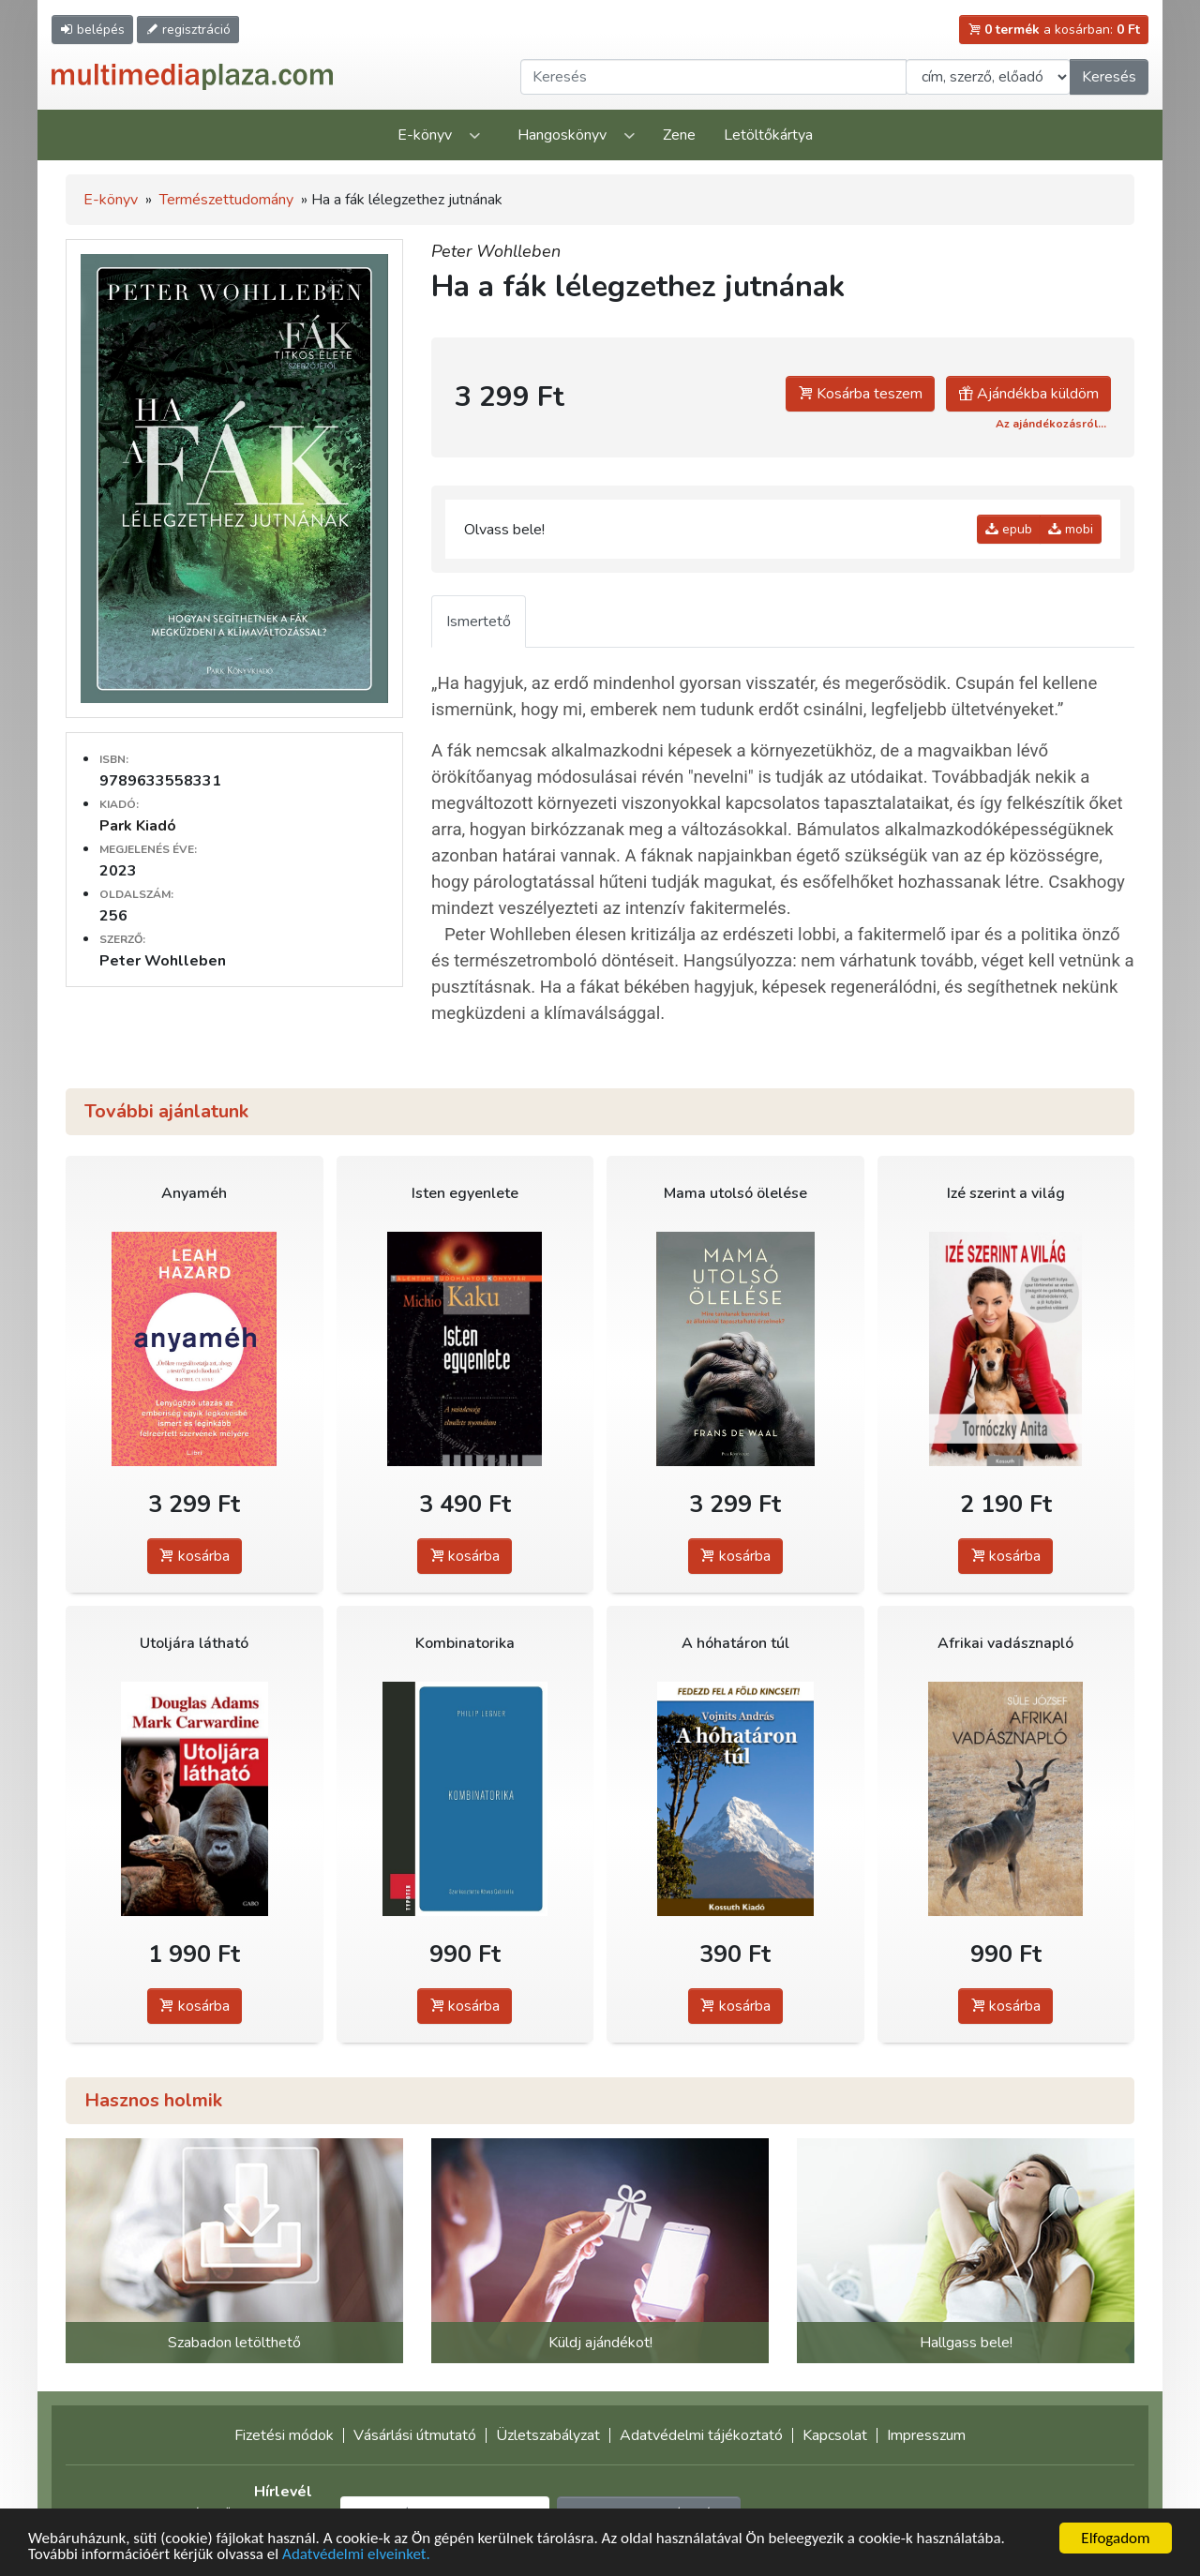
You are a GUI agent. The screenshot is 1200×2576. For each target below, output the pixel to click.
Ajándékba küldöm (1028, 393)
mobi (1070, 529)
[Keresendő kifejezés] (713, 77)
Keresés (1109, 77)
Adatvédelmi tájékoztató (701, 2435)
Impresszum (926, 2435)
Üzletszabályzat (548, 2435)
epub (1008, 529)
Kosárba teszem (860, 393)
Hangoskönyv (562, 135)
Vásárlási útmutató (414, 2435)
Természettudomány (226, 199)
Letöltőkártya (768, 135)
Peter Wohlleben (496, 251)
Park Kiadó (137, 826)
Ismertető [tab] (478, 621)
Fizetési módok (284, 2435)
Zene (679, 135)
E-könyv (425, 135)
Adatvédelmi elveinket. (356, 2556)
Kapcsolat (834, 2435)
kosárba (194, 1556)
